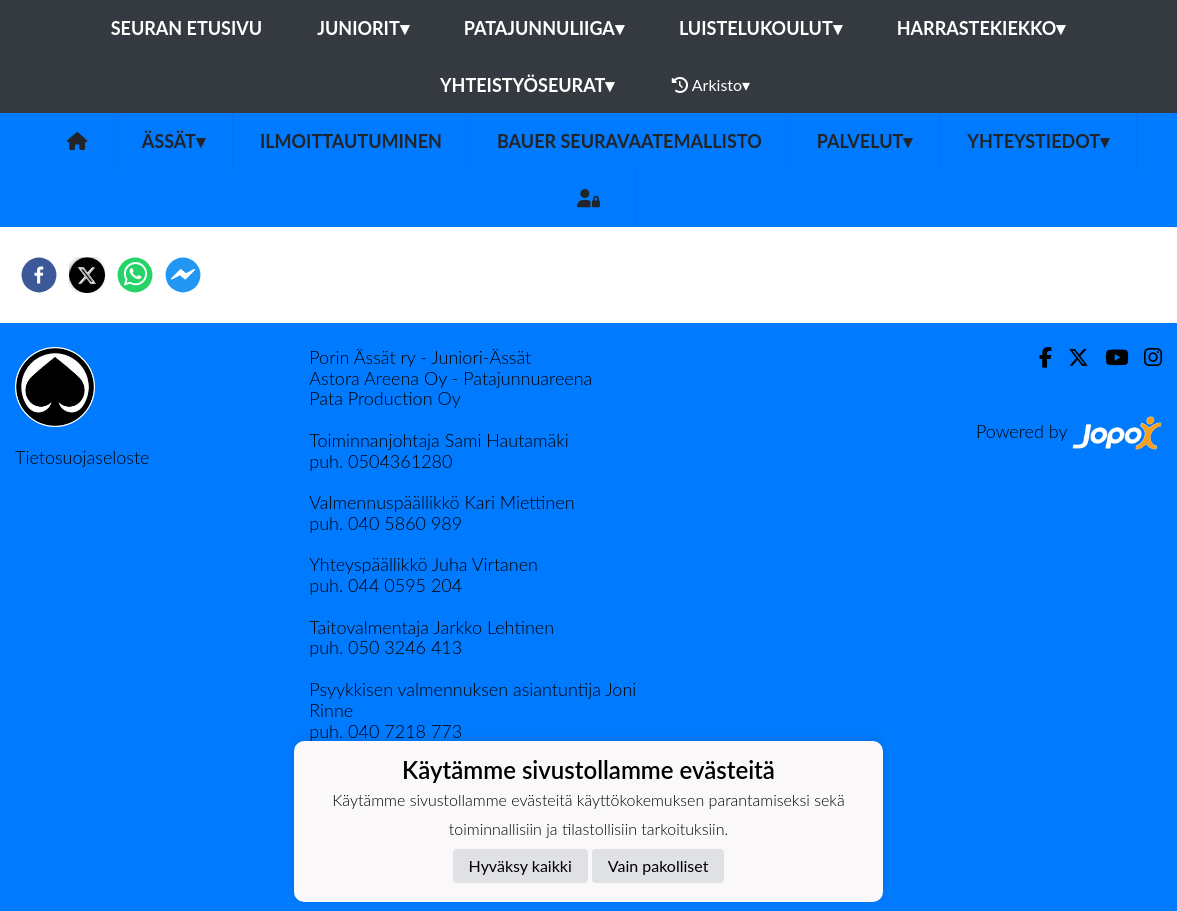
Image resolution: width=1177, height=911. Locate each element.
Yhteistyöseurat (527, 85)
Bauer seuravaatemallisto (629, 141)
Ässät (173, 141)
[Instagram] (1145, 357)
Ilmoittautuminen (351, 141)
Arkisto (711, 85)
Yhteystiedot (1038, 141)
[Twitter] (1070, 357)
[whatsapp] (135, 275)
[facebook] (39, 275)
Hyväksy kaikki (520, 865)
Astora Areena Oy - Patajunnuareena (450, 378)
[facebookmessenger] (183, 275)
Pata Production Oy (384, 398)
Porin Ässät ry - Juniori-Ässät (420, 357)
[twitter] (87, 275)
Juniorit (363, 28)
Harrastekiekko (981, 28)
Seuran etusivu (187, 28)
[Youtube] (1108, 357)
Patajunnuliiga (544, 28)
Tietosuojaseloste (82, 457)
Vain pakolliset (658, 865)
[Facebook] (1037, 357)
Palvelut (865, 141)
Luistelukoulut (760, 28)
